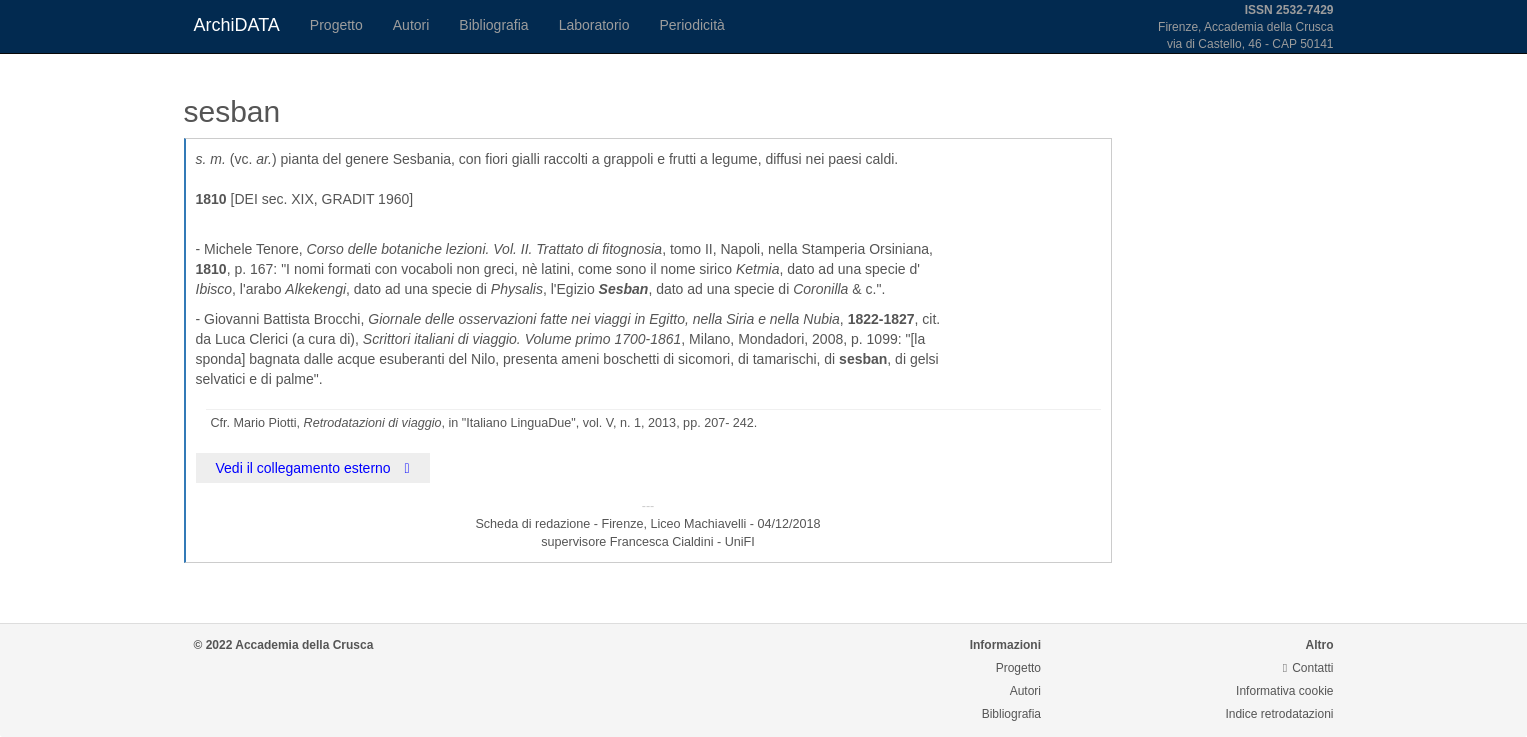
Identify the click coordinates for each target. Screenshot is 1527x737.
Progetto (336, 25)
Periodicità (691, 25)
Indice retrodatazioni (1279, 714)
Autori (411, 25)
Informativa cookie (1284, 691)
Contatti (1308, 668)
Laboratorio (594, 25)
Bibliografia (493, 25)
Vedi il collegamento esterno (313, 468)
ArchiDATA (237, 25)
